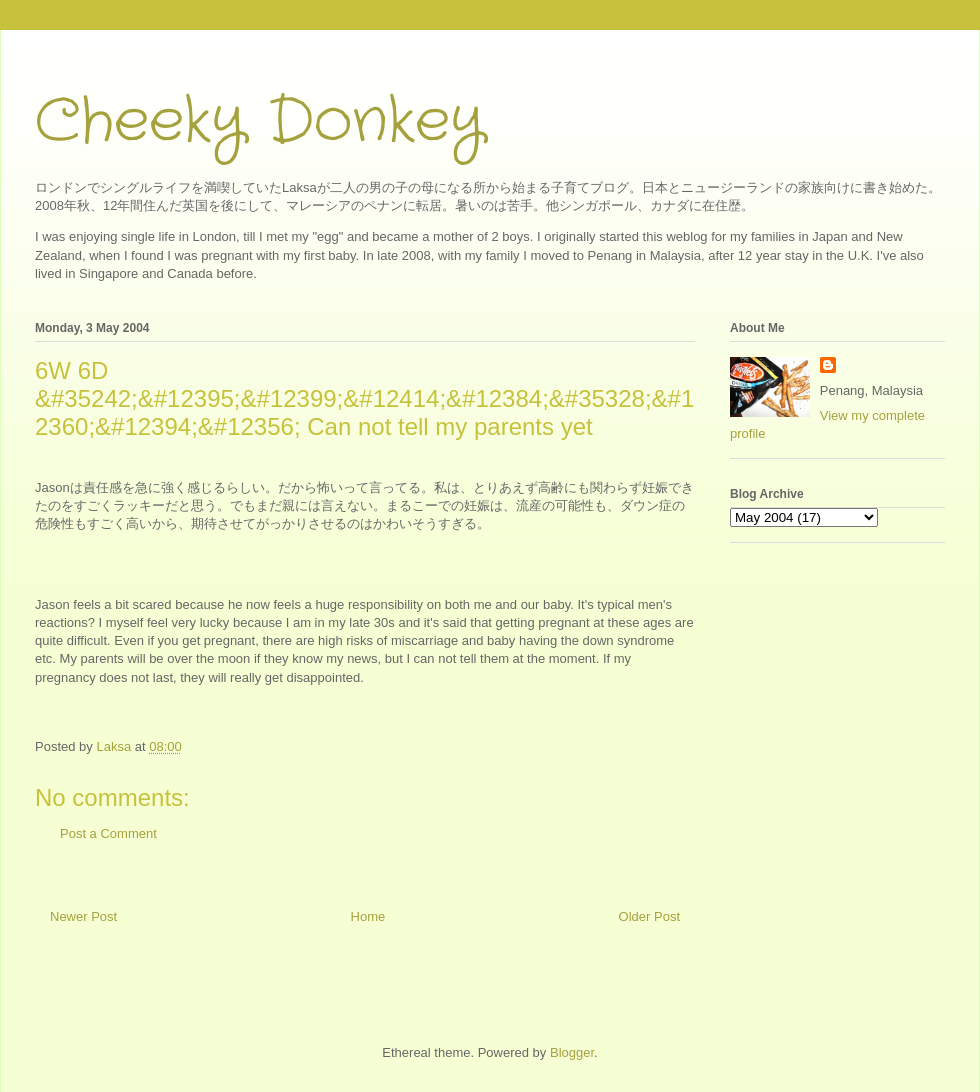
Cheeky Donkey (259, 122)
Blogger (572, 1052)
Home (368, 916)
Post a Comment (108, 833)
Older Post (649, 916)
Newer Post (83, 916)
